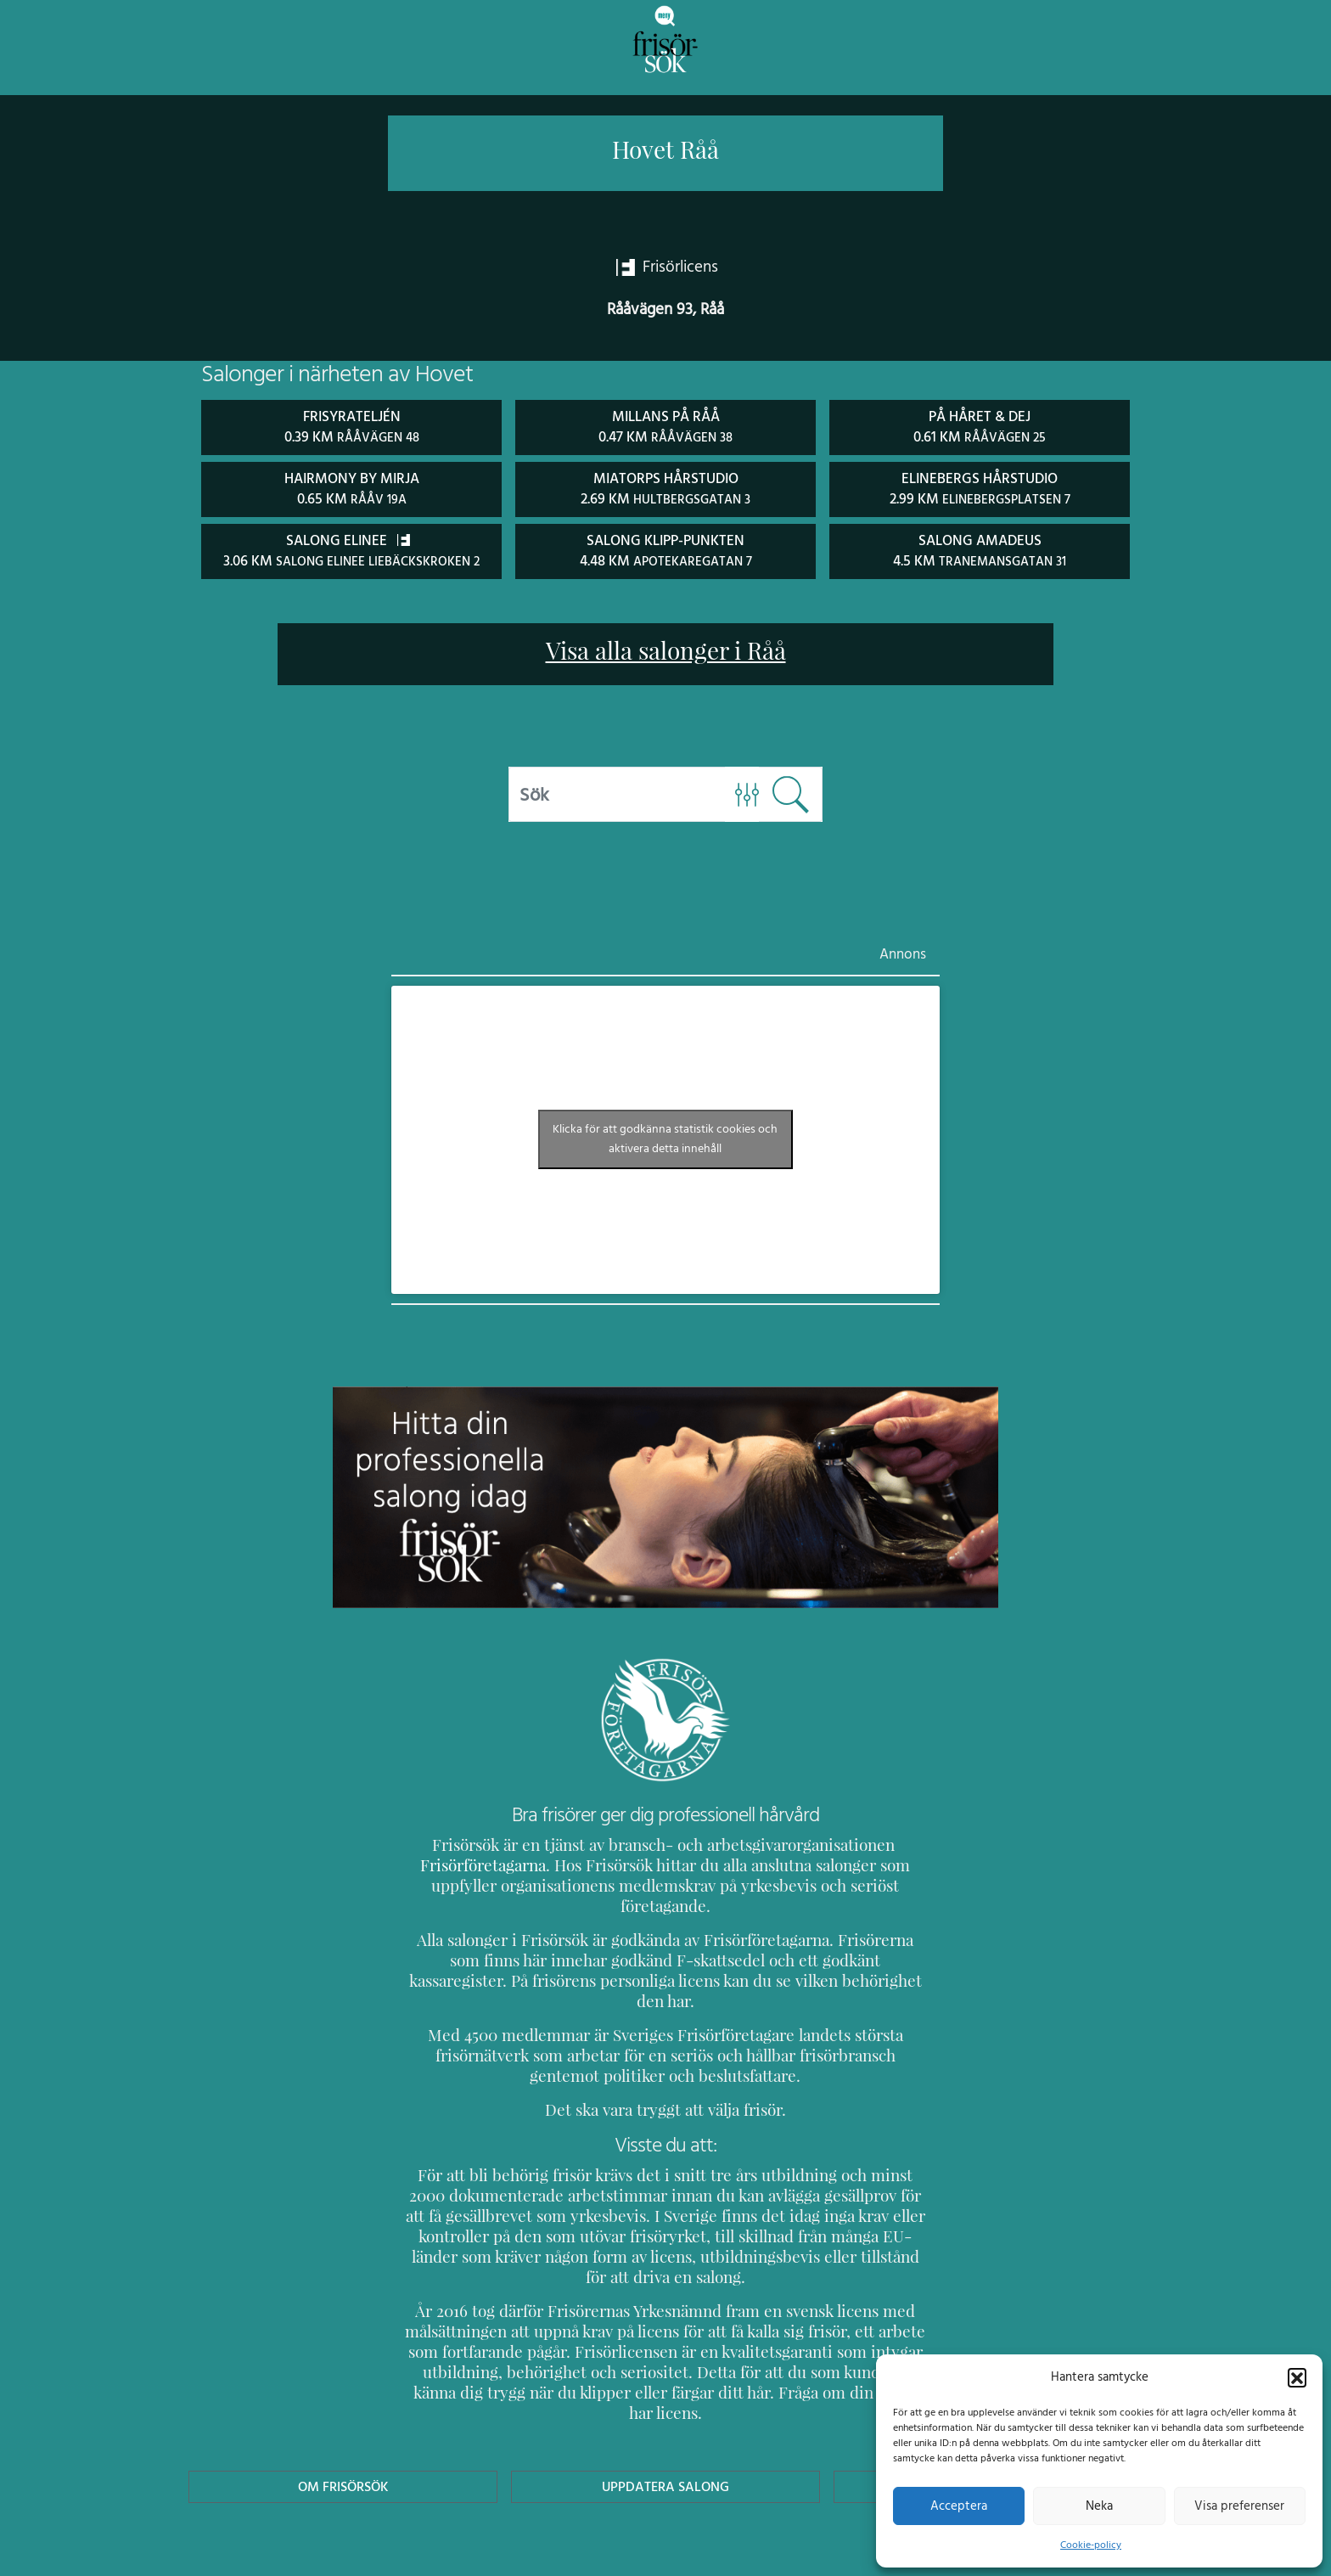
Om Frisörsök (343, 2403)
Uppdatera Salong (665, 2403)
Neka (1099, 2505)
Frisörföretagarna (465, 1863)
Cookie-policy (1090, 2544)
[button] (1297, 2376)
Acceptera (958, 2505)
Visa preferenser (1239, 2505)
